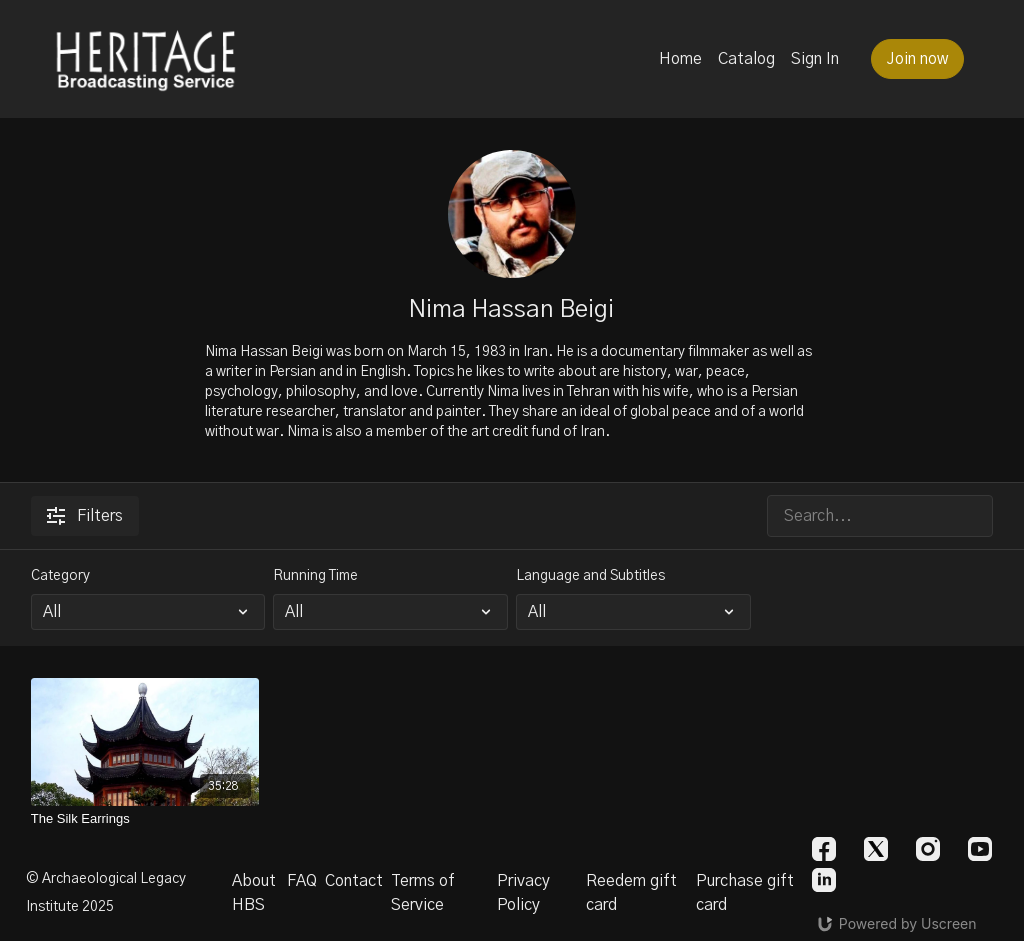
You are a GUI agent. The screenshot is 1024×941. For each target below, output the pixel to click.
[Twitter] (876, 849)
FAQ (302, 881)
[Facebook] (824, 849)
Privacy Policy (523, 893)
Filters (85, 516)
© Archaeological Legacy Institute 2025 (106, 893)
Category (60, 576)
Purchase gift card (745, 893)
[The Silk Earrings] (145, 819)
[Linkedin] (824, 880)
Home (680, 59)
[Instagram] (928, 849)
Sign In (815, 59)
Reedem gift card (631, 893)
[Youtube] (980, 849)
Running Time (315, 576)
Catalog (746, 59)
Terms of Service (423, 893)
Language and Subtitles (590, 576)
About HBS (254, 893)
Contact (354, 881)
